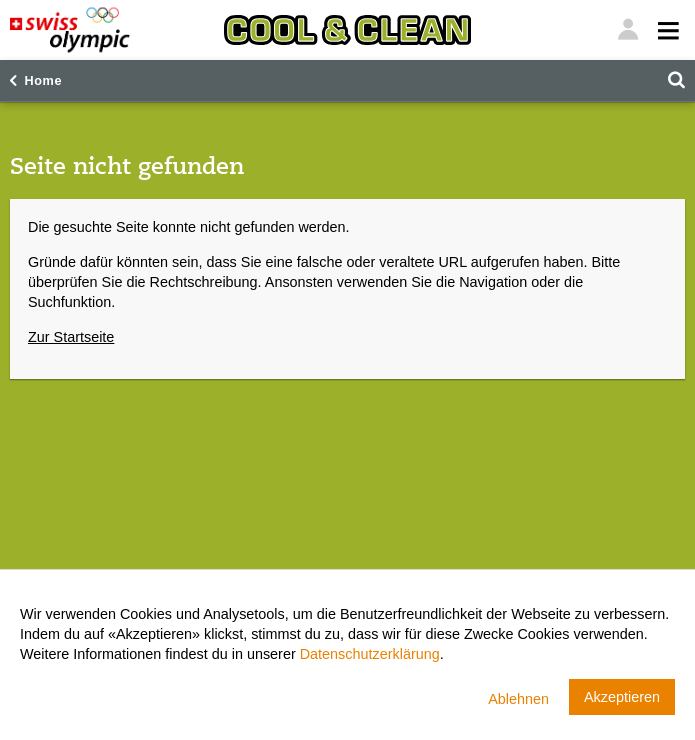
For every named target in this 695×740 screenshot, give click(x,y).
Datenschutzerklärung (370, 654)
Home (43, 81)
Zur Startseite (71, 337)
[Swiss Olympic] (70, 30)
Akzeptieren (622, 697)
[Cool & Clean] (347, 30)
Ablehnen (518, 699)
